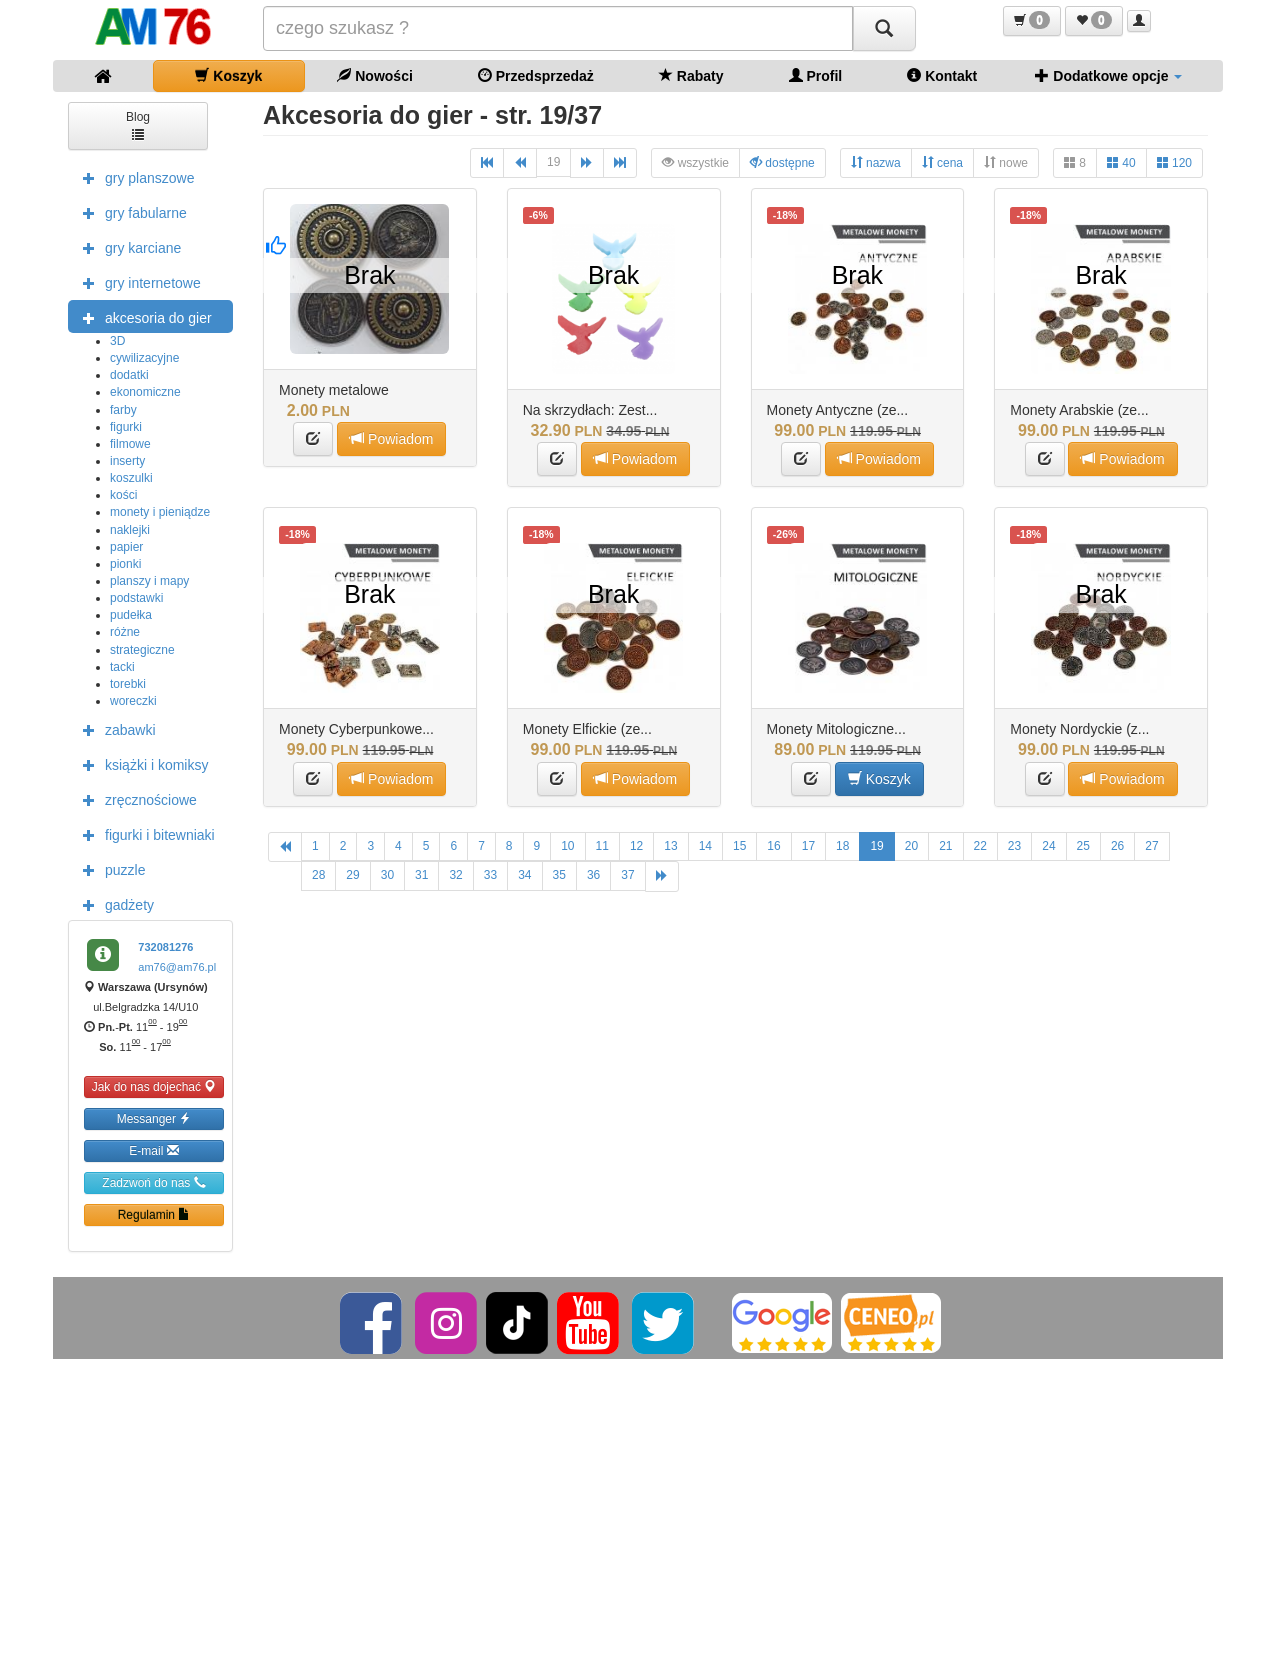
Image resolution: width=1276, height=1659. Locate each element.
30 (387, 875)
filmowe (130, 444)
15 (739, 846)
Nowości (374, 75)
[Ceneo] (891, 1322)
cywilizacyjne (144, 358)
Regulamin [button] (154, 1214)
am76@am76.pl (177, 967)
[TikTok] (517, 1322)
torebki (128, 684)
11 (602, 846)
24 (1048, 846)
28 (318, 875)
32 (455, 875)
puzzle (109, 869)
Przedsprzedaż (536, 75)
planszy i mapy (149, 581)
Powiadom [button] (391, 438)
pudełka (131, 615)
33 (490, 875)
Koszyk (228, 75)
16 (773, 846)
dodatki (129, 375)
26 (1117, 846)
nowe (1006, 162)
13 (670, 846)
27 (1151, 846)
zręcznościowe (135, 799)
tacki (122, 667)
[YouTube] (589, 1322)
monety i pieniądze (160, 512)
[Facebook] (372, 1322)
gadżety (113, 904)
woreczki (133, 701)
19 (553, 162)
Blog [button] (138, 124)
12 (636, 846)
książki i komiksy (140, 764)
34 (524, 875)
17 (808, 846)
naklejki (130, 530)
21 (945, 846)
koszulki (131, 478)
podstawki (136, 598)
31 (421, 875)
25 (1083, 846)
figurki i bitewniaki (144, 834)
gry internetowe (137, 282)
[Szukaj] (884, 28)
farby (123, 410)
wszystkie (695, 162)
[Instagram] (447, 1322)
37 (627, 875)
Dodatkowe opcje (1108, 75)
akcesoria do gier (142, 317)
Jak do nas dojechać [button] (154, 1086)
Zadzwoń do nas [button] (153, 1182)
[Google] (782, 1322)
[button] (1032, 21)
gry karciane (127, 247)
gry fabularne (130, 212)
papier (126, 547)
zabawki (114, 729)
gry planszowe (134, 177)
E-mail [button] (153, 1150)
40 (1121, 162)
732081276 (165, 947)
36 (593, 875)
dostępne (782, 162)
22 (980, 846)
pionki (125, 564)
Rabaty (691, 75)
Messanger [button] (154, 1118)
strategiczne (142, 650)
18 (842, 846)
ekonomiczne (145, 392)
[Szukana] (558, 28)
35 (559, 875)
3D (117, 341)
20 (911, 846)
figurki (126, 427)
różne (125, 632)
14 (705, 846)
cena (942, 162)
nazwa (876, 162)
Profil (816, 75)
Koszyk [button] (879, 778)
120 (1174, 162)
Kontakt (942, 75)
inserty (127, 461)
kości (123, 495)
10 (567, 846)
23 (1014, 846)
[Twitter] (664, 1322)
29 (352, 875)
